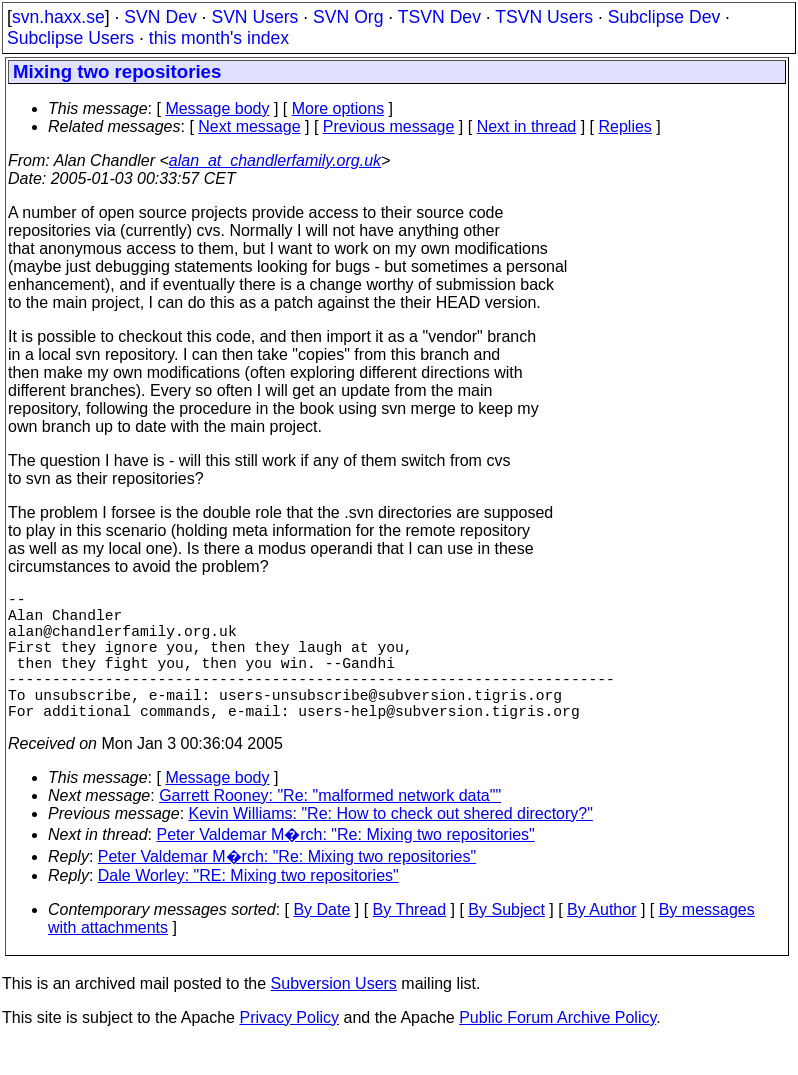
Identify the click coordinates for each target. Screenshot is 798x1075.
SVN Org (348, 17)
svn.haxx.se (58, 17)
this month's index (219, 38)
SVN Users (254, 17)
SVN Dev (160, 17)
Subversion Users (334, 1015)
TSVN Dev (439, 17)
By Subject (506, 941)
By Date (321, 941)
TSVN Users (544, 17)
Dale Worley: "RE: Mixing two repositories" (248, 907)
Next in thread (527, 126)
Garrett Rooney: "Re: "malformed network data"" (330, 827)
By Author (601, 941)
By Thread (410, 941)
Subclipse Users (70, 38)
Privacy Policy (289, 1049)
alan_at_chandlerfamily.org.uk (275, 160)
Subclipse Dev (664, 17)
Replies (625, 126)
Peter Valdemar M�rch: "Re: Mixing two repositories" (346, 866)
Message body (217, 108)
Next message (249, 126)
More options (338, 108)
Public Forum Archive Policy (557, 1049)
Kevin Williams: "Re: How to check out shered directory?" (391, 845)
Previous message (389, 126)
